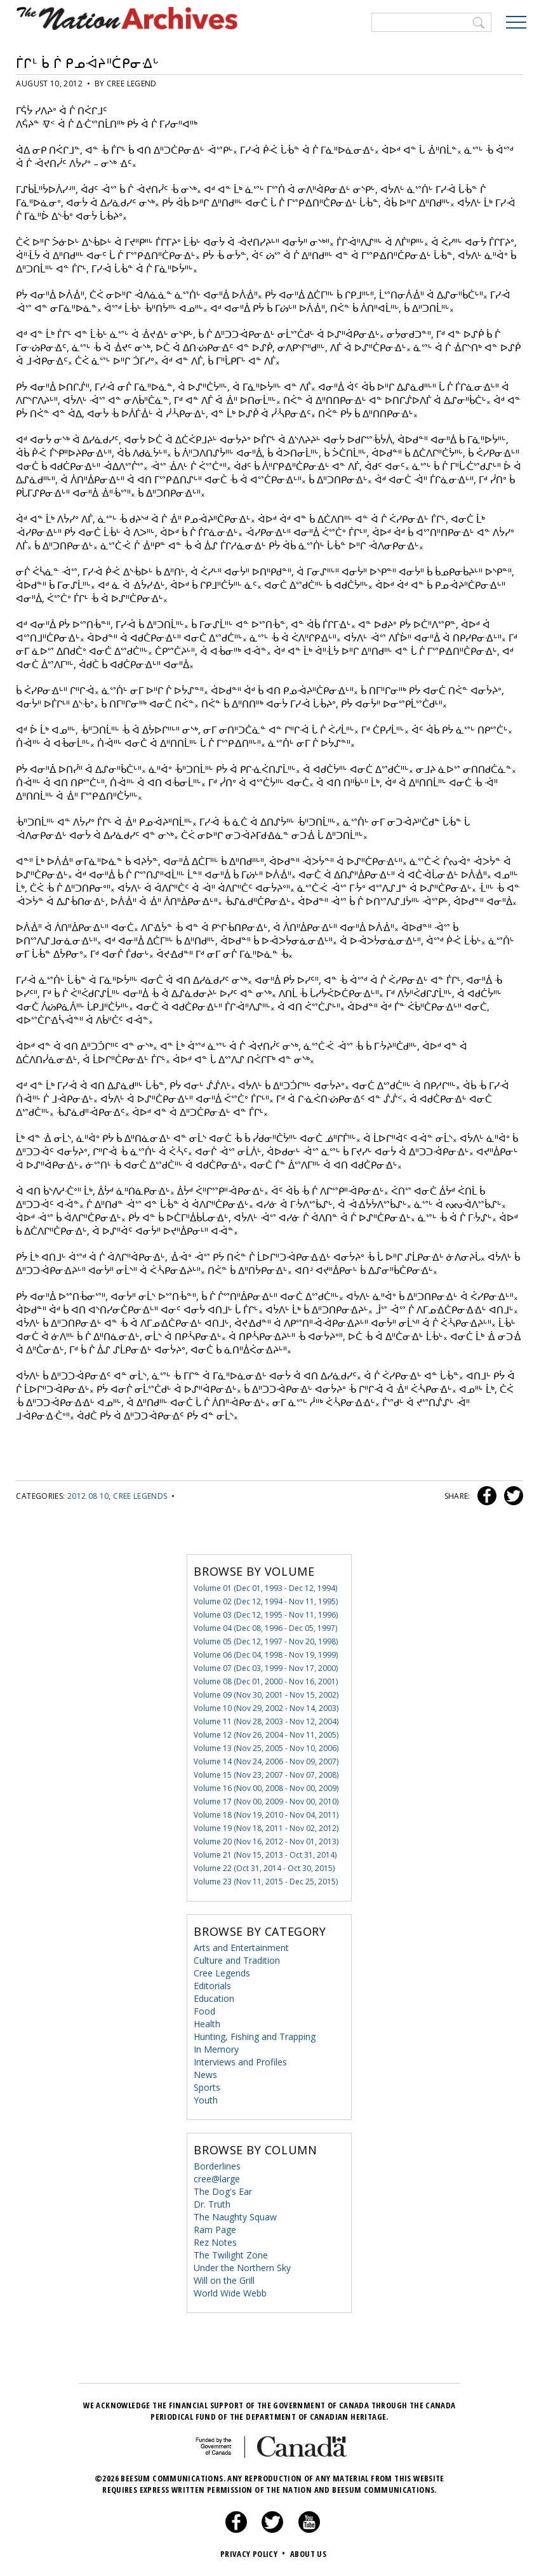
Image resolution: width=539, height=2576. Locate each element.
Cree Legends (140, 1496)
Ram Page (215, 2230)
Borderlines (217, 2166)
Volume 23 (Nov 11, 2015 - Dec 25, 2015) (266, 1881)
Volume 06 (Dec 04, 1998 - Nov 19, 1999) (266, 1654)
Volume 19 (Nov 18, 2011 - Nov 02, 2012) (266, 1828)
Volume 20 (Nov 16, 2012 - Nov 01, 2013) (266, 1841)
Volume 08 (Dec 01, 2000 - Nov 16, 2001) (266, 1681)
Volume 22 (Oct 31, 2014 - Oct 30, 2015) (264, 1868)
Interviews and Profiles (240, 2062)
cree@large (217, 2179)
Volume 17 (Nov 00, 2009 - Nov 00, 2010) (266, 1801)
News (205, 2075)
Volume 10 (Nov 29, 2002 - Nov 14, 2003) (266, 1708)
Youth (206, 2100)
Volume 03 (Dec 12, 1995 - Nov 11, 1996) (266, 1614)
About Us (308, 2553)
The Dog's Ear (223, 2191)
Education (214, 1998)
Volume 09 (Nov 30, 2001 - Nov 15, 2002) (266, 1694)
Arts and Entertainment (241, 1948)
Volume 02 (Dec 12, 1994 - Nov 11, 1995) (266, 1601)
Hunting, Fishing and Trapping (255, 2036)
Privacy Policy (254, 2553)
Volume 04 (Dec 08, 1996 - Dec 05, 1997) (265, 1628)
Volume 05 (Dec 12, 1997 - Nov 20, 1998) (266, 1641)
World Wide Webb (230, 2293)
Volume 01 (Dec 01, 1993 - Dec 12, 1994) (265, 1588)
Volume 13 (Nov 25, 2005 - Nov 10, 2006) (266, 1748)
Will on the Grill (224, 2280)
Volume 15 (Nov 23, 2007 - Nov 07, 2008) (266, 1774)
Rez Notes (215, 2242)
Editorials (212, 1986)
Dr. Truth (212, 2204)
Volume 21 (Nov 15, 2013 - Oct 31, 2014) (265, 1854)
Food (204, 2011)
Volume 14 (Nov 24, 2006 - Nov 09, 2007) (266, 1761)
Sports (207, 2087)
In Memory (216, 2049)
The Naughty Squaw (235, 2217)
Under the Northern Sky (242, 2268)
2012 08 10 (88, 1496)
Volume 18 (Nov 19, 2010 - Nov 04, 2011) (266, 1814)
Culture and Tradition (237, 1960)
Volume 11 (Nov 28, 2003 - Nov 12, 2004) (266, 1721)
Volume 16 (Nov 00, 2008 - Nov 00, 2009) (266, 1788)
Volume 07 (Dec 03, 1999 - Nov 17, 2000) (266, 1668)
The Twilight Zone (231, 2255)
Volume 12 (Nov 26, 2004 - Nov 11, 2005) (266, 1734)
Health (207, 2024)
